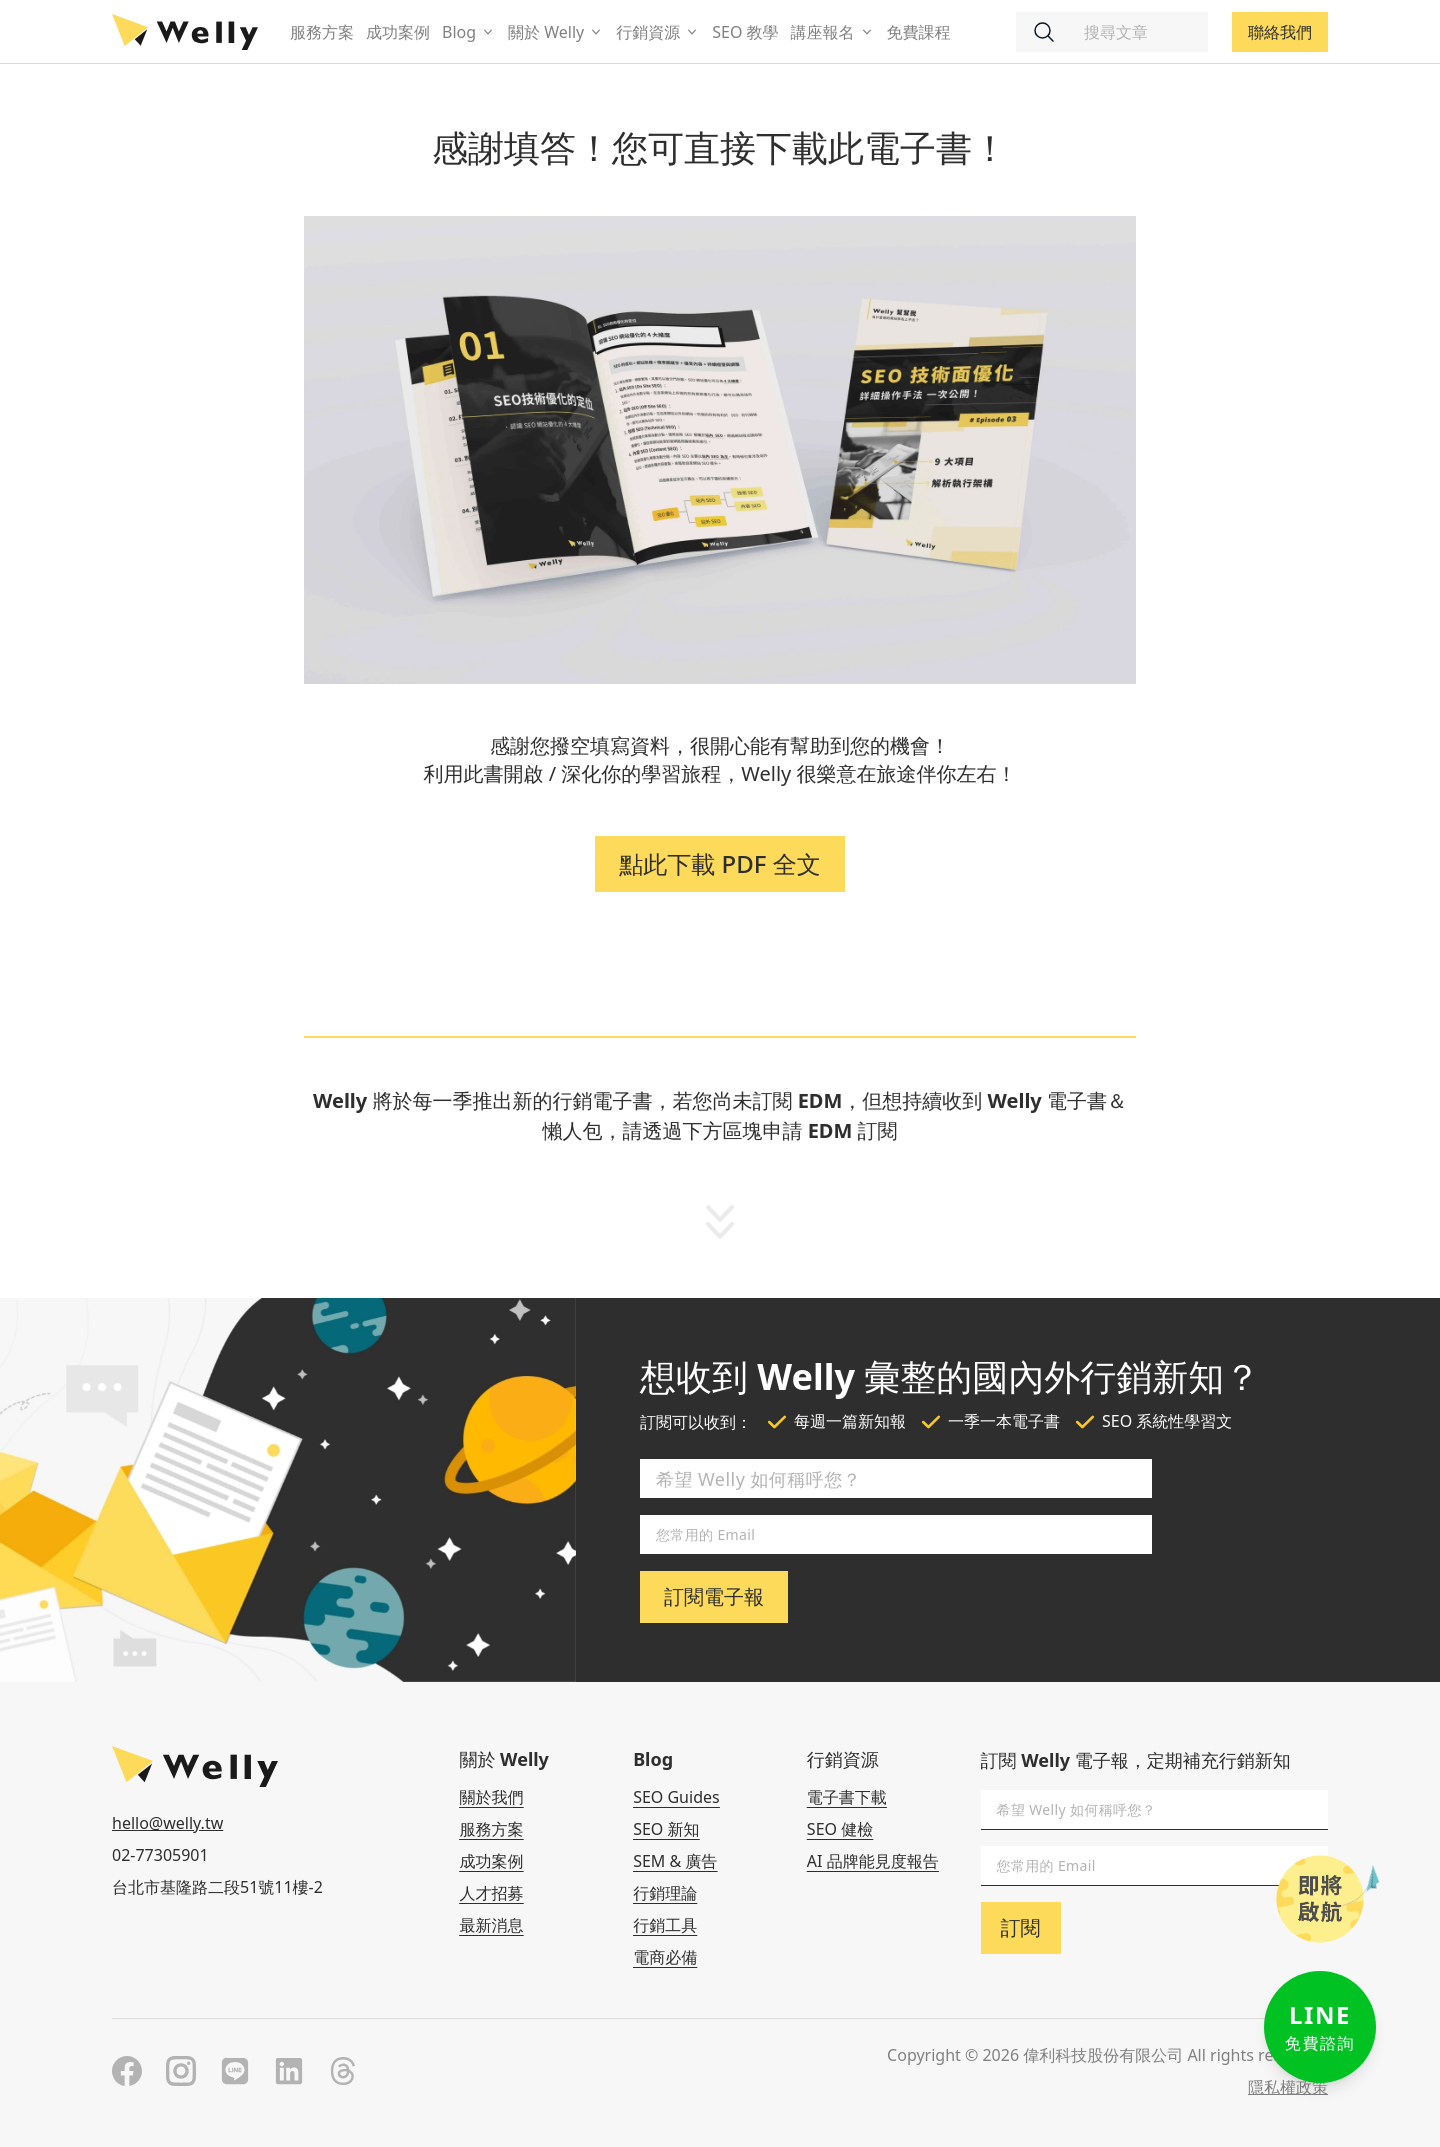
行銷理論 (665, 1893)
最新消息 (491, 1925)
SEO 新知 (666, 1829)
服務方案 (322, 32)
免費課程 (919, 32)
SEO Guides (676, 1797)
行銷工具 (665, 1925)
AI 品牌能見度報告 (873, 1861)
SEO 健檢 (840, 1829)
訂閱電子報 (714, 1596)
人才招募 (491, 1893)
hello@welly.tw (167, 1823)
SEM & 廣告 (675, 1861)
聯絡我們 (1280, 32)
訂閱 (1021, 1927)
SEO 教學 (745, 32)
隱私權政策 (1288, 2087)
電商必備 (665, 1957)
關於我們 (491, 1797)
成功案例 (398, 32)
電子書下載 (847, 1797)
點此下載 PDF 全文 (719, 863)
